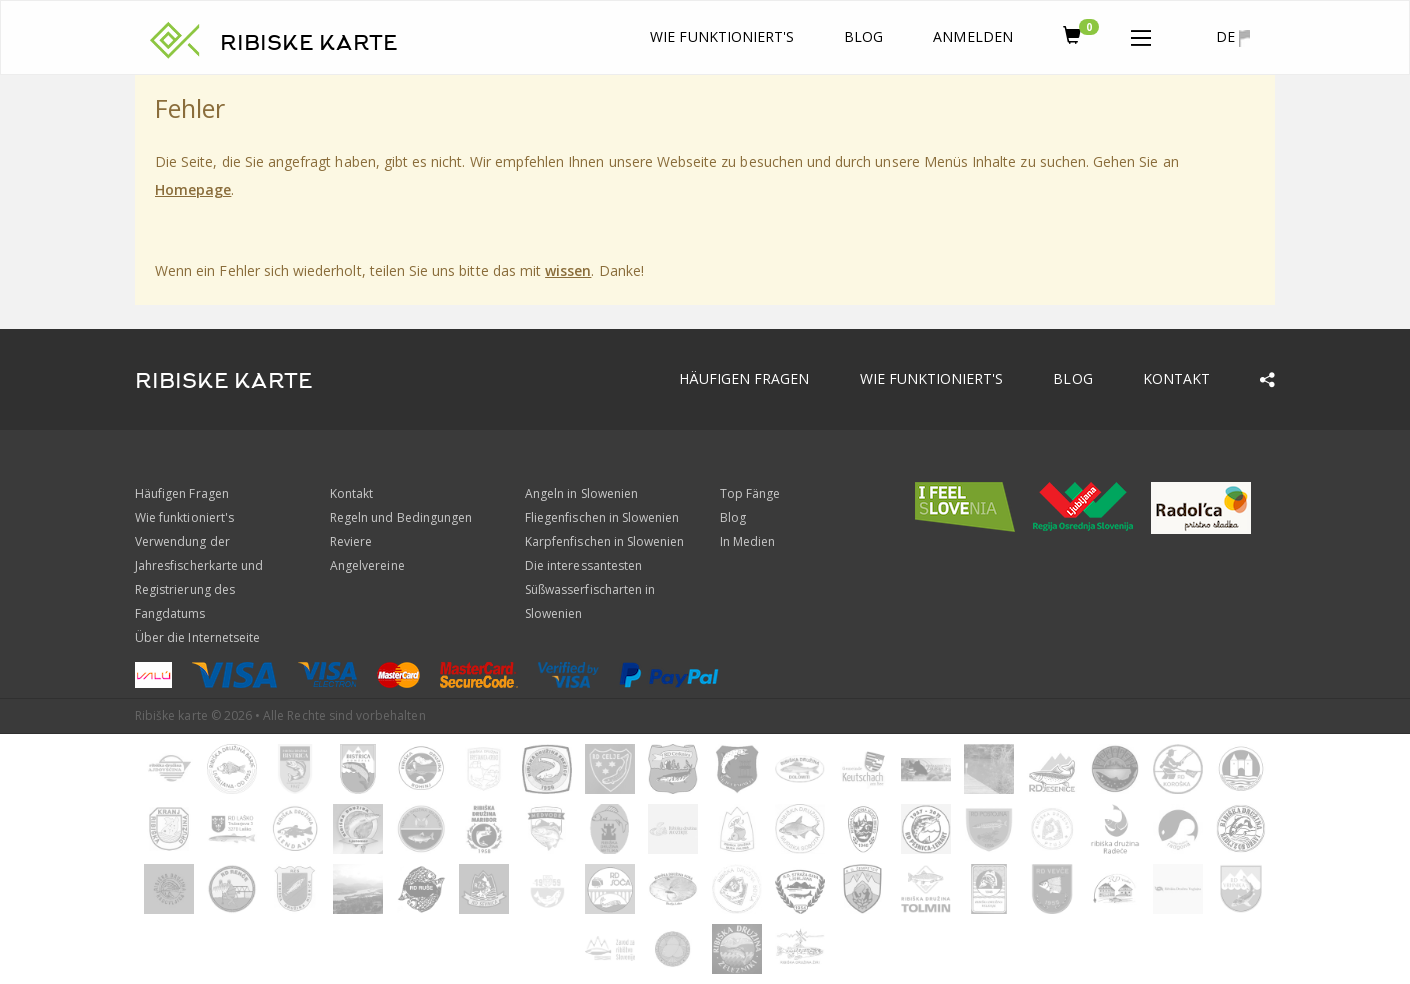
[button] (1141, 34)
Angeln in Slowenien (581, 493)
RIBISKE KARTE (309, 43)
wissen (568, 270)
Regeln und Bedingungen (401, 517)
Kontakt (1176, 378)
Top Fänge (750, 493)
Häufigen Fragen (744, 378)
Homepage (193, 189)
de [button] (1233, 37)
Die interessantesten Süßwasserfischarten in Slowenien (590, 589)
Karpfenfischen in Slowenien (604, 541)
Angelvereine (367, 565)
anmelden (972, 36)
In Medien (747, 541)
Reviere (351, 541)
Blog (863, 36)
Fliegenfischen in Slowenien (602, 517)
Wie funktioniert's (722, 36)
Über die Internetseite (197, 637)
